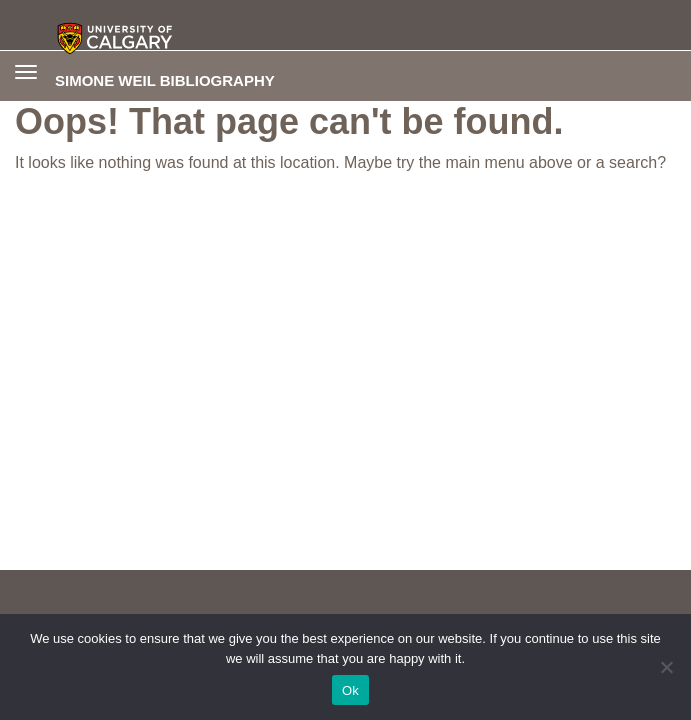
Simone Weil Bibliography (165, 80)
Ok (350, 690)
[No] (666, 667)
